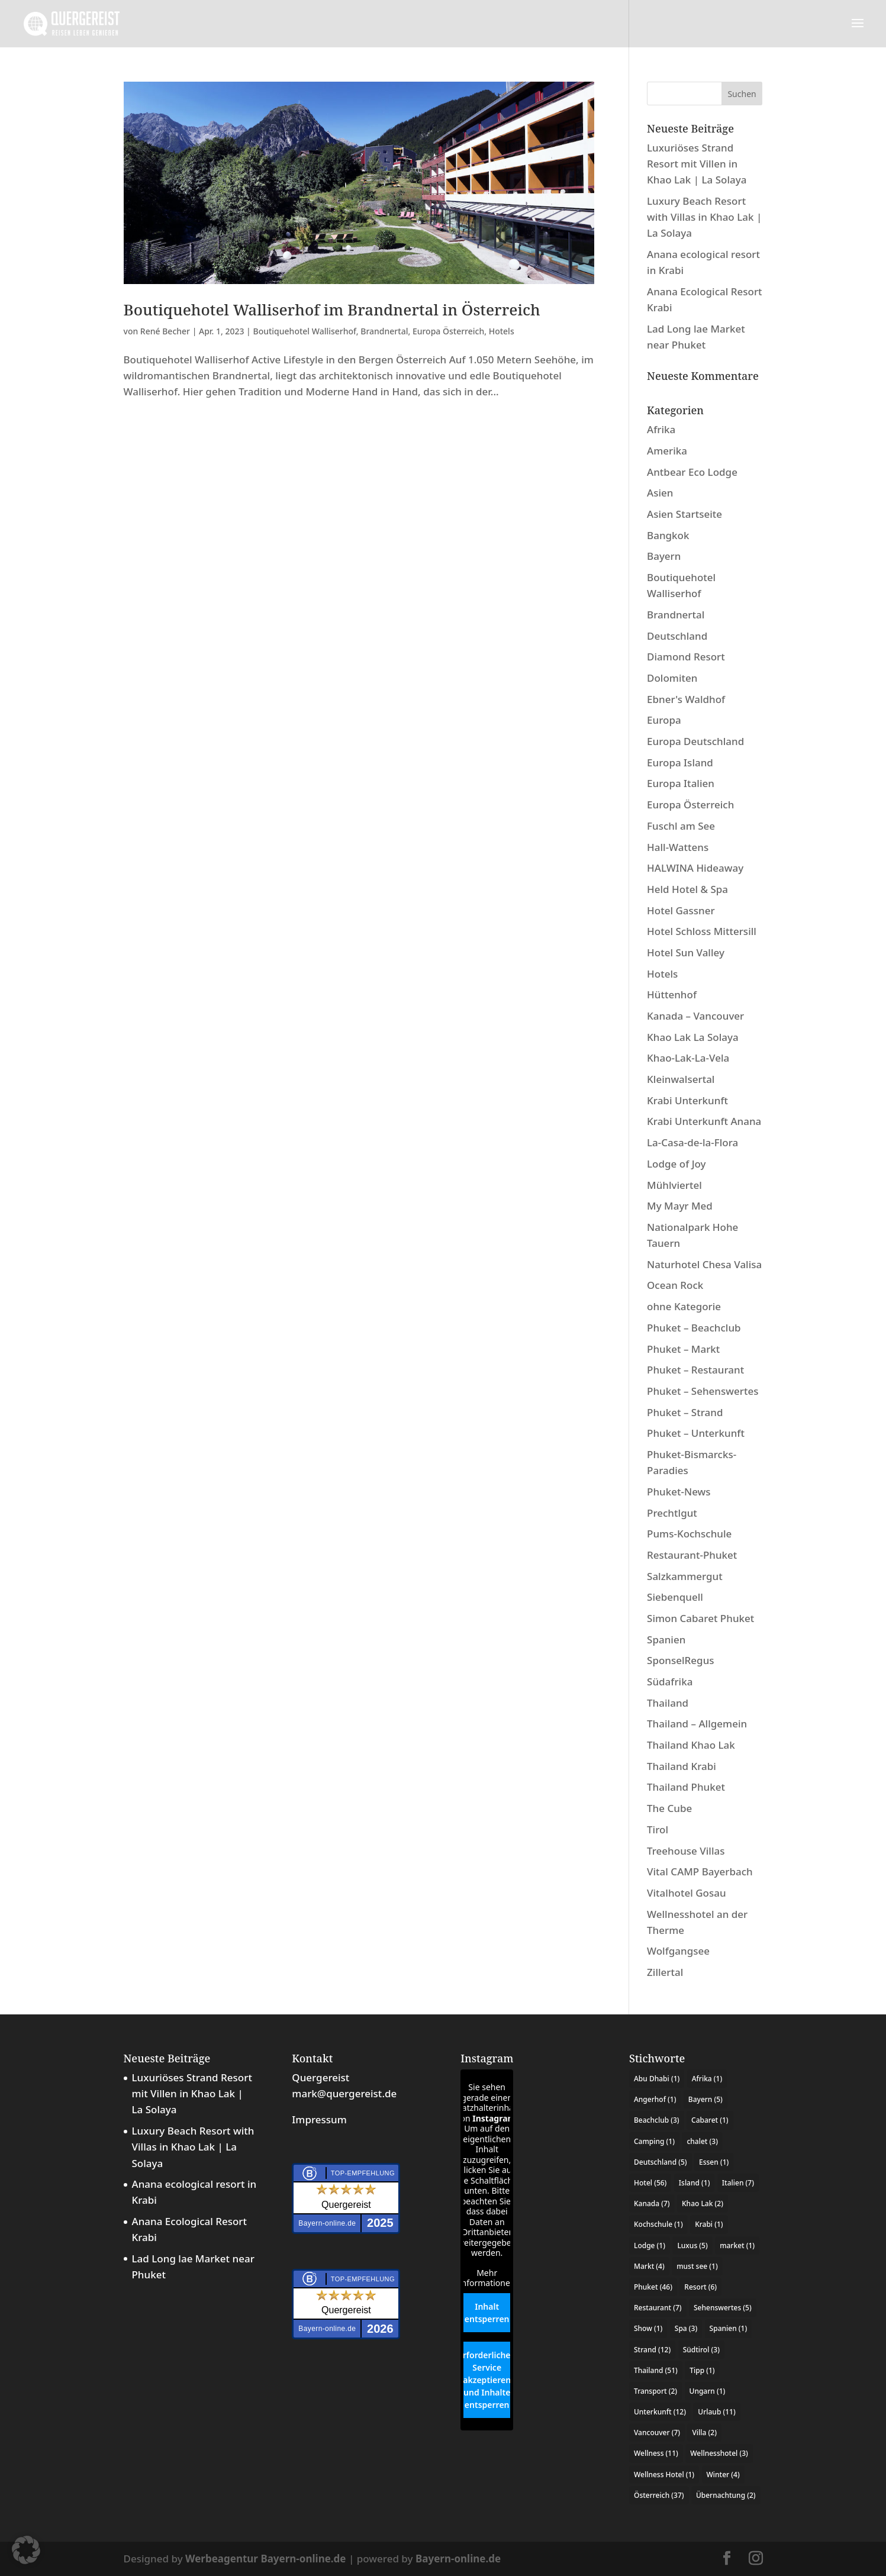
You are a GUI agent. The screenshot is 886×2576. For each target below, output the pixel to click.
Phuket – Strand (685, 1412)
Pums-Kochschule (689, 1533)
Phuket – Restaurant (695, 1369)
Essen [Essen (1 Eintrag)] (714, 2162)
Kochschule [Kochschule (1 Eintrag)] (658, 2224)
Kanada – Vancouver (695, 1016)
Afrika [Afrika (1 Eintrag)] (707, 2079)
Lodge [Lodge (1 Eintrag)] (649, 2245)
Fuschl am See (681, 826)
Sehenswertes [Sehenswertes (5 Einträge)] (723, 2308)
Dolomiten (672, 678)
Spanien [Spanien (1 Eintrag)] (729, 2328)
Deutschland (677, 636)
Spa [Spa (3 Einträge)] (686, 2328)
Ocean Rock (675, 1285)
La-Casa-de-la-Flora (692, 1142)
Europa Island (680, 762)
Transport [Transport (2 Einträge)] (655, 2391)
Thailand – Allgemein (697, 1723)
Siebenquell (675, 1597)
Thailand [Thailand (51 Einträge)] (656, 2370)
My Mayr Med (680, 1206)
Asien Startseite (684, 514)
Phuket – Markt (683, 1349)
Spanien (666, 1639)
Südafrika (669, 1681)
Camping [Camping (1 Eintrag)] (654, 2141)
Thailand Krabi (681, 1766)
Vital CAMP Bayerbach (700, 1871)
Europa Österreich (448, 331)
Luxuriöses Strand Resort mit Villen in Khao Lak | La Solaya (696, 163)
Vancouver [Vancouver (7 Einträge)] (657, 2432)
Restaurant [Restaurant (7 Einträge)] (658, 2308)
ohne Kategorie (684, 1306)
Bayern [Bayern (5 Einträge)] (705, 2099)
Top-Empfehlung (363, 2173)
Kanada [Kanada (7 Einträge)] (652, 2203)
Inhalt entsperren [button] (487, 2312)
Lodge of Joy (676, 1164)
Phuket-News (679, 1491)
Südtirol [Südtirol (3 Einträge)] (701, 2350)
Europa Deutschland (695, 741)
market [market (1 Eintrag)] (737, 2245)
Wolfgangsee (678, 1951)
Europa (664, 720)
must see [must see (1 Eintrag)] (697, 2266)
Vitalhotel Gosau (686, 1893)
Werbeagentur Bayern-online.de (265, 2558)
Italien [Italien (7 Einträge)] (738, 2183)
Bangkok (668, 535)
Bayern (664, 556)
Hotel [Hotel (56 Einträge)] (650, 2183)
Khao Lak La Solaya (693, 1037)
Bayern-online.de (458, 2558)
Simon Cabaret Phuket (700, 1618)
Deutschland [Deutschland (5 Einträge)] (660, 2162)
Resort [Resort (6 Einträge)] (700, 2287)
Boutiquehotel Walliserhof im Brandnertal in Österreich (332, 309)
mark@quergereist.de (344, 2093)
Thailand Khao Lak (691, 1745)
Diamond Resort (686, 656)
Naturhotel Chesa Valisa (704, 1264)
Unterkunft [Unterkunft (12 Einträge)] (660, 2412)
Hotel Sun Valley (685, 952)
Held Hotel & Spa (687, 889)
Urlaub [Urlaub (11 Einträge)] (716, 2412)
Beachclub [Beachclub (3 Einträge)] (656, 2120)
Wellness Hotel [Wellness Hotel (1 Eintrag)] (664, 2474)
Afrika (661, 429)
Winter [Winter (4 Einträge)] (723, 2474)
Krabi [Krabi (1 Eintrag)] (709, 2224)
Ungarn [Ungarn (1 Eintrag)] (708, 2391)
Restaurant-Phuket (692, 1555)
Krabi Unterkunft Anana (704, 1121)
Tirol (657, 1829)
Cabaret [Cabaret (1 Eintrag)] (710, 2120)
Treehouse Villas (685, 1851)
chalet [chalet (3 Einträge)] (702, 2141)
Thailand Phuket (686, 1787)
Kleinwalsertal (680, 1079)
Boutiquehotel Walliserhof (304, 331)
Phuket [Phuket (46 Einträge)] (653, 2287)
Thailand (667, 1703)
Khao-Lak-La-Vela (688, 1058)
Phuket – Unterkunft (696, 1433)
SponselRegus (680, 1660)
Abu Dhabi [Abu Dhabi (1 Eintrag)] (656, 2079)
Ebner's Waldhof (686, 699)
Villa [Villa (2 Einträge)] (704, 2432)
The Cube (669, 1808)
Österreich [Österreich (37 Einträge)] (659, 2495)
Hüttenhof (672, 994)
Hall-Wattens (677, 847)
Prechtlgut (672, 1513)
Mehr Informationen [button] (487, 2278)
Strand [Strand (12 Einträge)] (652, 2350)
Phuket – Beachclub (694, 1327)
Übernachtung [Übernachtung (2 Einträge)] (726, 2495)
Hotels (501, 331)
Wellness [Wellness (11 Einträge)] (656, 2453)
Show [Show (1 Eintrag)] (648, 2328)
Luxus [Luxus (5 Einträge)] (692, 2245)
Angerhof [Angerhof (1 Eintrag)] (655, 2099)
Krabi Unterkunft (687, 1100)
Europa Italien (680, 783)
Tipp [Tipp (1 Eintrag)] (702, 2370)
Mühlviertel (674, 1185)
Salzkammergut (685, 1576)
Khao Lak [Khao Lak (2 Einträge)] (702, 2203)
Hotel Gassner (681, 910)
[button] (26, 2550)
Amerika (667, 450)
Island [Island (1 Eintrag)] (694, 2183)
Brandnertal (384, 331)
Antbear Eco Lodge (692, 472)
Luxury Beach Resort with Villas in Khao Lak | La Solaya (704, 217)
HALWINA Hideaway (695, 868)
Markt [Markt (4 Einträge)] (649, 2266)
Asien (660, 492)
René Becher (165, 331)
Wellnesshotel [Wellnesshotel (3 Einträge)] (719, 2453)
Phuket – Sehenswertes (702, 1391)
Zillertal (665, 1972)
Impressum (319, 2119)
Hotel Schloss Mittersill (701, 931)
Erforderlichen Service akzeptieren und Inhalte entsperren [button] (487, 2379)
